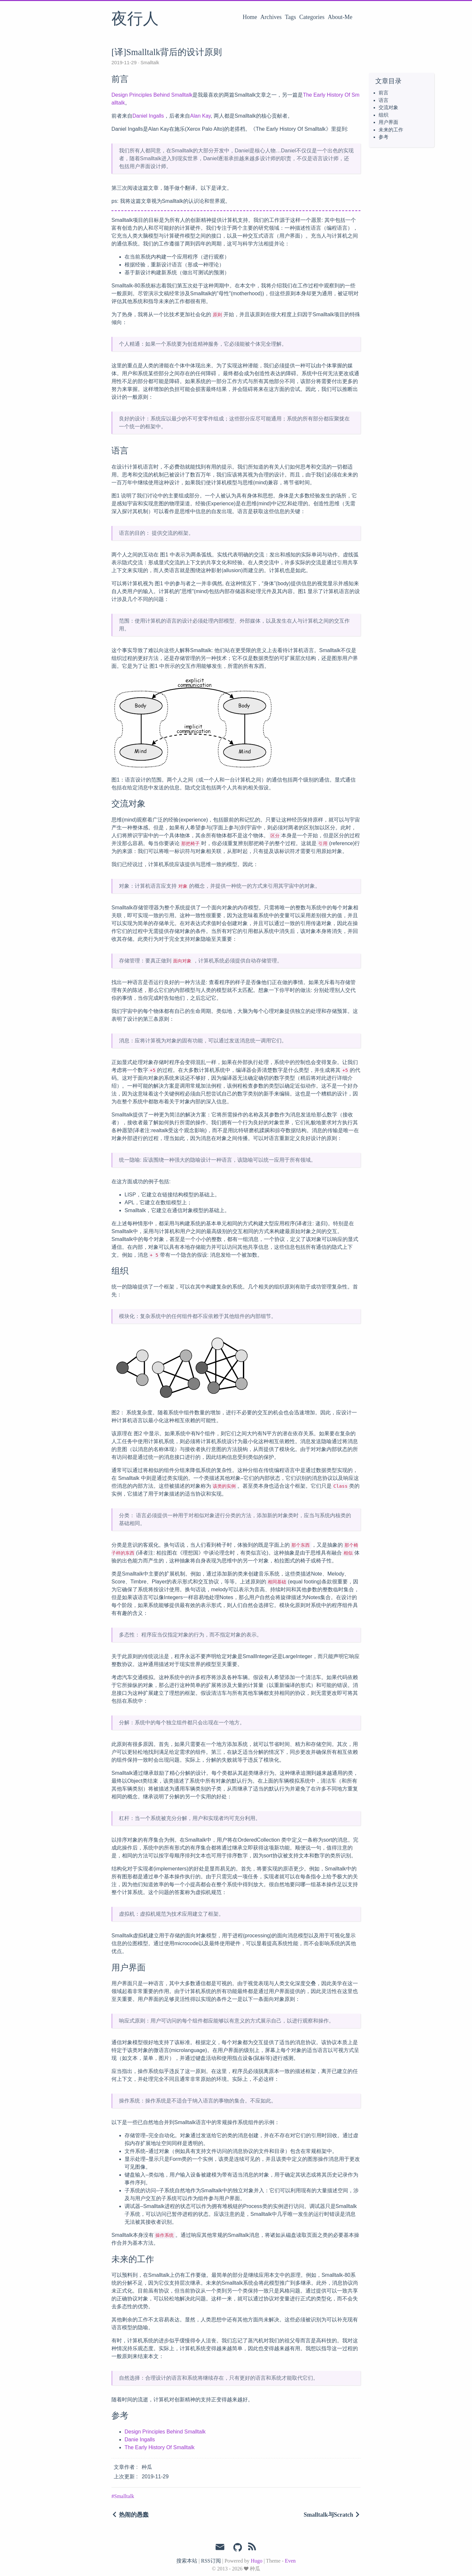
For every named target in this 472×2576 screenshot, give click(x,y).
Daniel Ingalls (148, 116)
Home (250, 17)
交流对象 (388, 107)
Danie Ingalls (140, 2439)
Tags (290, 17)
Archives (271, 17)
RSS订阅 (211, 2561)
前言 (383, 92)
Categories (311, 17)
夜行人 (135, 19)
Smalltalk (149, 62)
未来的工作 (391, 129)
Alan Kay (200, 116)
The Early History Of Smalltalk (159, 2447)
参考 (383, 137)
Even (290, 2561)
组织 (383, 115)
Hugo (257, 2561)
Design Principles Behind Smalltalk (151, 95)
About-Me (340, 17)
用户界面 (388, 122)
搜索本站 (186, 2561)
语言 (383, 100)
